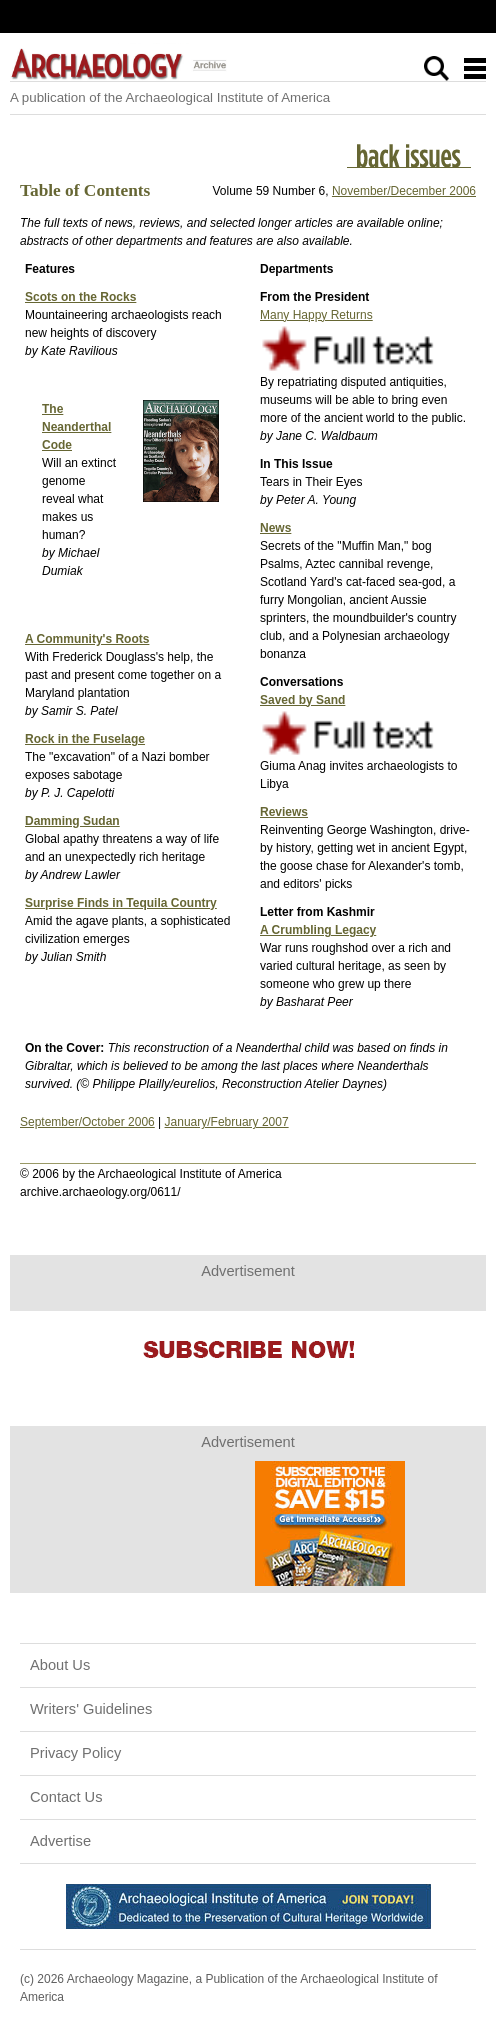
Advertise (60, 1841)
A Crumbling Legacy (318, 930)
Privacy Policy (75, 1753)
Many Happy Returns (316, 315)
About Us (60, 1665)
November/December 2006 (404, 191)
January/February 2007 (227, 1122)
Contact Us (66, 1797)
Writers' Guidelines (91, 1709)
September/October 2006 (87, 1122)
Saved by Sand (302, 700)
